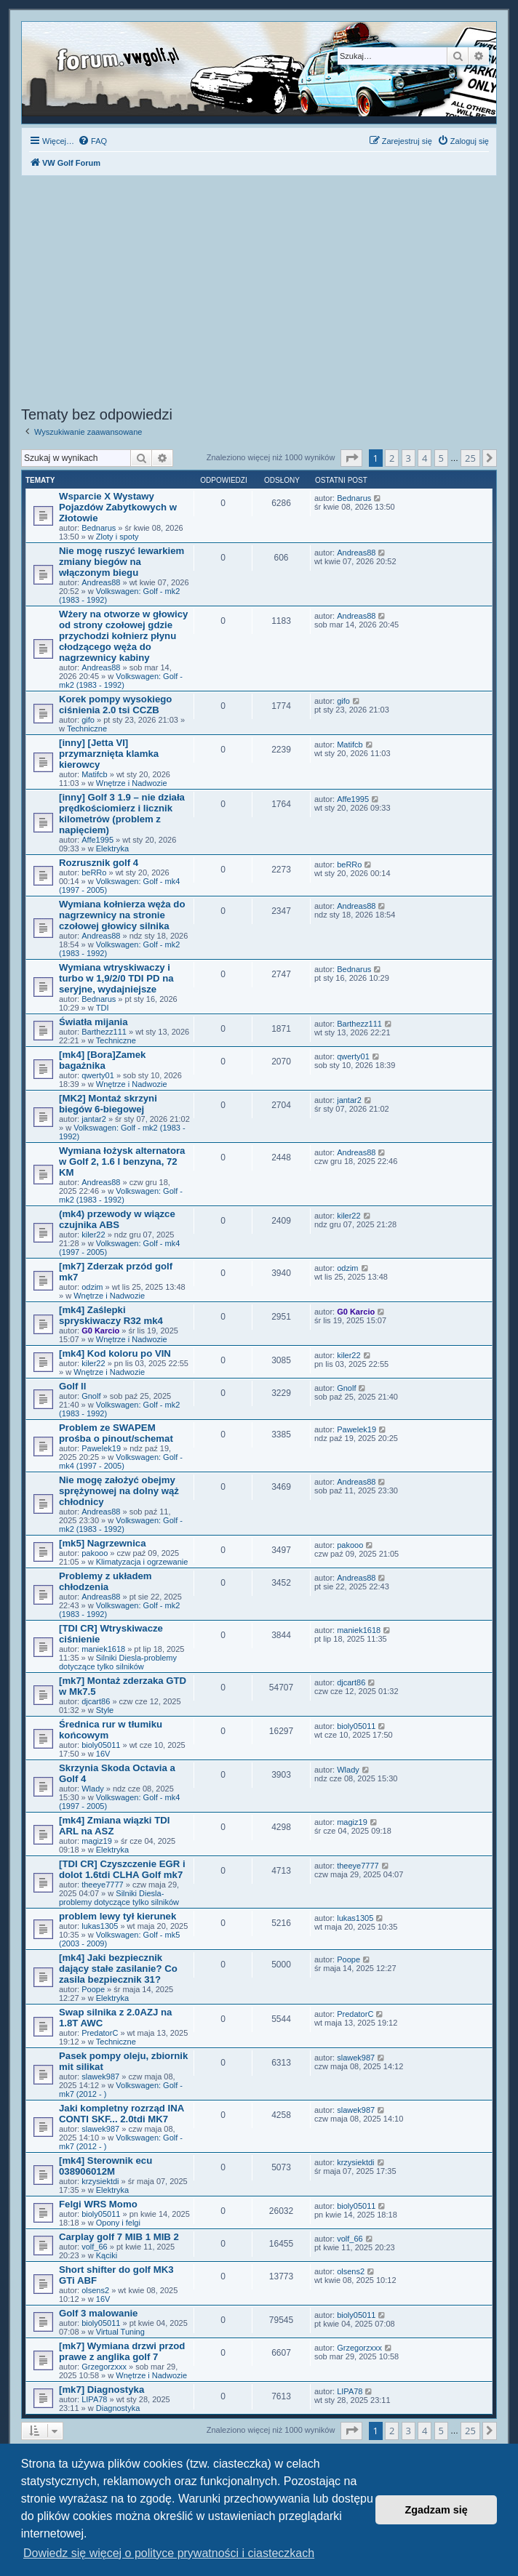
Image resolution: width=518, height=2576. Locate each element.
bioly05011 (100, 1745)
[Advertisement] (259, 293)
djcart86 (95, 1701)
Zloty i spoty (117, 536)
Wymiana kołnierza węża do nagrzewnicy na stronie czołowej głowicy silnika (122, 915)
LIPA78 (94, 2399)
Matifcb (94, 774)
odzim (92, 1287)
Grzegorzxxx (104, 2366)
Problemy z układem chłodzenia (105, 1581)
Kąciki (106, 2255)
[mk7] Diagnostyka (101, 2389)
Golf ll (72, 1386)
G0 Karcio (100, 1330)
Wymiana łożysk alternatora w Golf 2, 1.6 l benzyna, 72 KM (122, 1161)
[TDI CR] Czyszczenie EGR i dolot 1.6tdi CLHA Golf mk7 (122, 1869)
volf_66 (94, 2246)
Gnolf (90, 1396)
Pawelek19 (101, 1448)
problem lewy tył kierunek (117, 1916)
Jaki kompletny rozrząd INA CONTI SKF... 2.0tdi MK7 (121, 2113)
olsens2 (95, 2290)
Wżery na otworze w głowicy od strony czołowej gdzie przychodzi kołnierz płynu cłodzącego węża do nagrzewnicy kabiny (123, 636)
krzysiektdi (100, 2181)
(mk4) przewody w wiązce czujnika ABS (117, 1219)
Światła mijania (93, 1021)
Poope (93, 1989)
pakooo (94, 1553)
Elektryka (112, 848)
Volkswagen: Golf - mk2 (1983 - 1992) (121, 680)
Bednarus (98, 527)
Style (104, 1710)
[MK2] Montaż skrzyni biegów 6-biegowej (108, 1104)
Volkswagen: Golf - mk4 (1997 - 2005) (121, 1461)
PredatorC (99, 2033)
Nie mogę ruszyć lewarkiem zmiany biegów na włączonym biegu (121, 561)
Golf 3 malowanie (98, 2313)
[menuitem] (92, 141)
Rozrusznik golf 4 (98, 862)
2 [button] (391, 458)
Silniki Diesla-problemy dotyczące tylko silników (118, 1662)
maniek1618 (103, 1649)
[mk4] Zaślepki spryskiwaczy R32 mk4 (111, 1315)
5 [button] (441, 458)
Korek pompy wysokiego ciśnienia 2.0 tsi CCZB (115, 704)
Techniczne (87, 728)
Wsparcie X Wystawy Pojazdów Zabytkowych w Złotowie (118, 507)
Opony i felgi (118, 2222)
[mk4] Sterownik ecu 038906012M (105, 2166)
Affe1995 (97, 839)
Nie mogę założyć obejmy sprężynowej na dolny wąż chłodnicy (119, 1490)
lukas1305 (99, 1926)
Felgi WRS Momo (98, 2204)
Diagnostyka (118, 2408)
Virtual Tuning (120, 2331)
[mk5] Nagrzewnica (102, 1543)
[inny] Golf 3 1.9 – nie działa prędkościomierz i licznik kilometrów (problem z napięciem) (122, 813)
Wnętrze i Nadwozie (131, 783)
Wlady (92, 1788)
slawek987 (100, 2076)
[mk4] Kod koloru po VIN (115, 1353)
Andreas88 (100, 582)
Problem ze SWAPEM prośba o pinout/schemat (116, 1433)
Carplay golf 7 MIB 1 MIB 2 (119, 2236)
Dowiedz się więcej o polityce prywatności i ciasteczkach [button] (168, 2553)
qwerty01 (97, 1075)
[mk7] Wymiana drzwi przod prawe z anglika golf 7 (122, 2351)
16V (103, 1753)
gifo (88, 719)
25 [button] (470, 458)
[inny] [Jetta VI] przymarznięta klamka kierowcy (109, 753)
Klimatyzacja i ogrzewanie (142, 1561)
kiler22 (93, 1234)
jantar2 (93, 1119)
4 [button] (424, 458)
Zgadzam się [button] (436, 2510)
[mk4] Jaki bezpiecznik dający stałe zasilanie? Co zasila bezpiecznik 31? (118, 1968)
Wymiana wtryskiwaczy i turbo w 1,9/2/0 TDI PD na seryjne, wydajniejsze (116, 978)
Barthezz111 (104, 1031)
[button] (351, 458)
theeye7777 (102, 1884)
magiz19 (96, 1841)
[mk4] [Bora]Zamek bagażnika (102, 1060)
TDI (102, 1007)
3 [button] (408, 458)
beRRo (93, 872)
